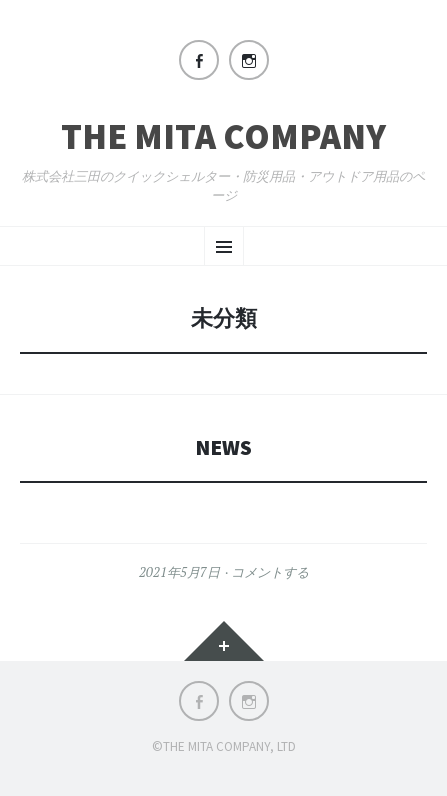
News (223, 447)
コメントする (270, 572)
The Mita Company (223, 137)
